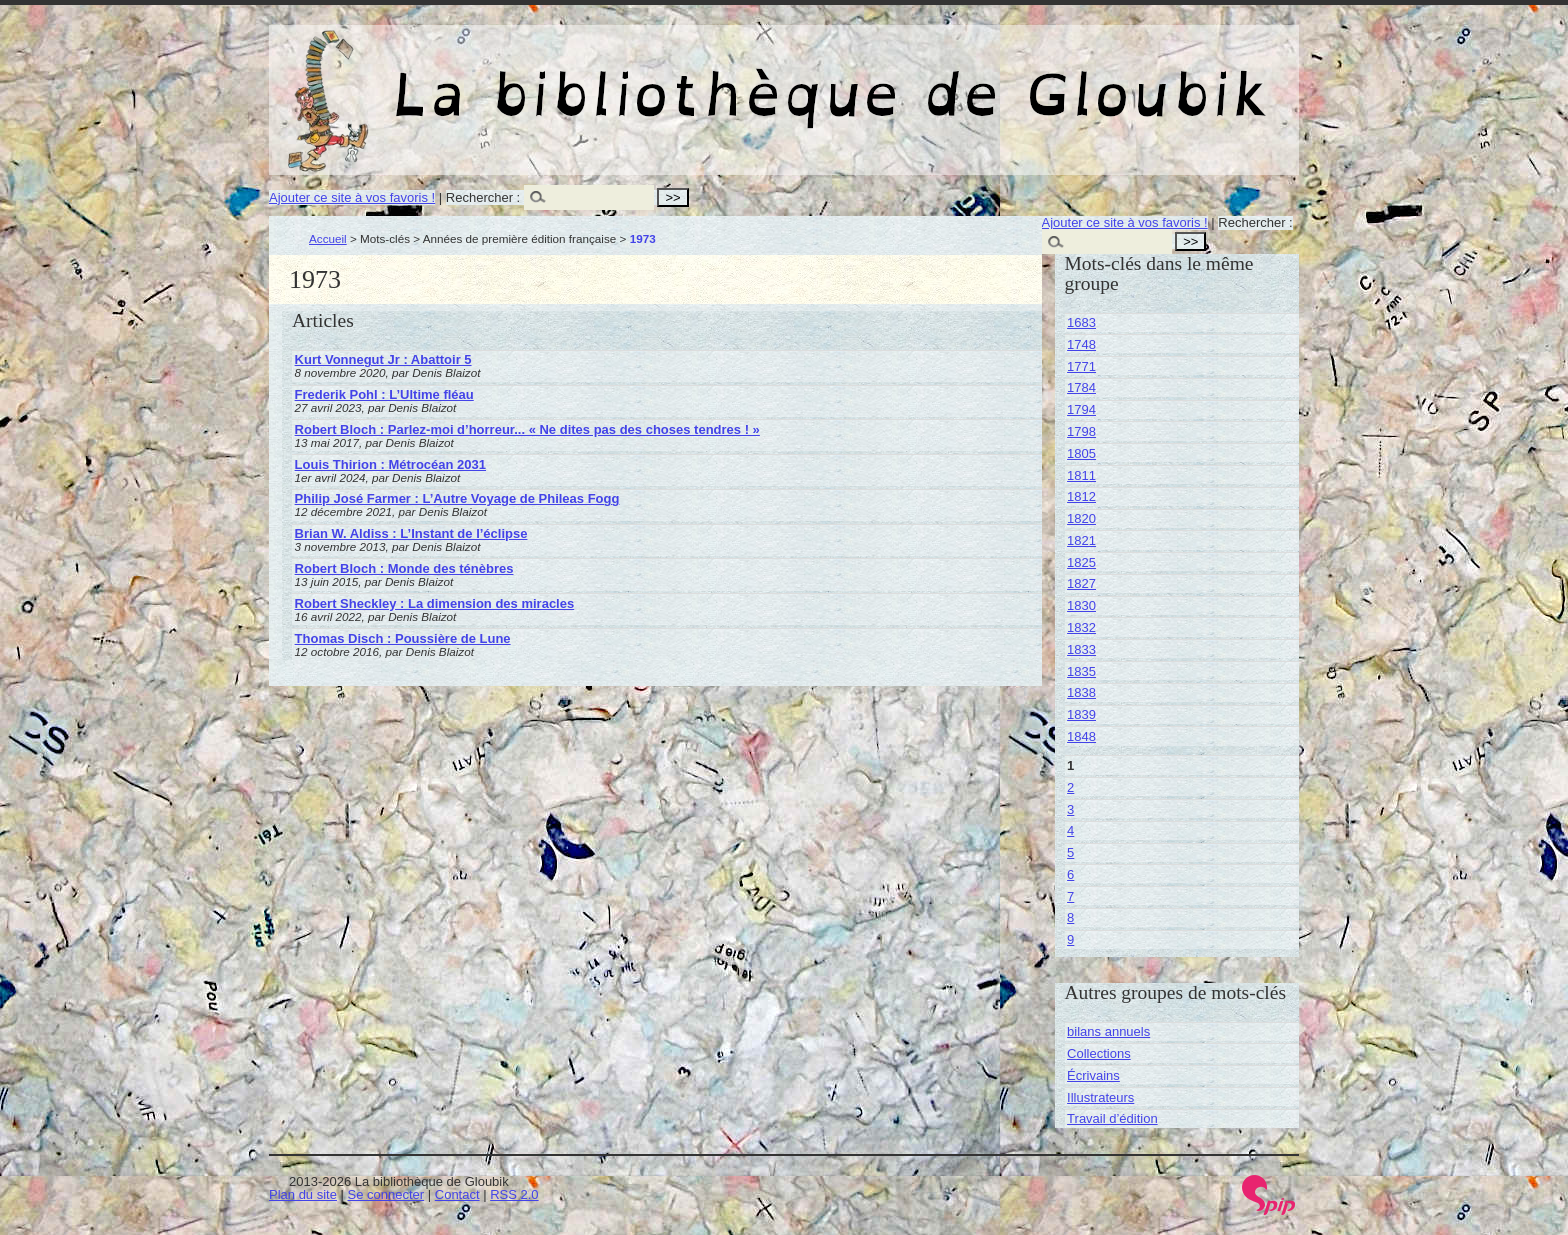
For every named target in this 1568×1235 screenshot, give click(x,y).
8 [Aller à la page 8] (1070, 917)
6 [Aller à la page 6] (1070, 874)
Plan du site (303, 1194)
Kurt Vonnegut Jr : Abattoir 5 (383, 359)
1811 (1081, 475)
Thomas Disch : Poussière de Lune (403, 638)
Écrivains (1093, 1075)
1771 (1081, 366)
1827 (1081, 583)
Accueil (328, 238)
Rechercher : (483, 197)
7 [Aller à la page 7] (1070, 896)
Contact (457, 1194)
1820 (1081, 518)
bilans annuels (1108, 1031)
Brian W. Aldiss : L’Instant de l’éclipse (411, 533)
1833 (1081, 649)
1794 (1081, 409)
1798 (1081, 431)
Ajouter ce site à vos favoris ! (352, 197)
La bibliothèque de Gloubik (996, 78)
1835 (1081, 671)
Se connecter (386, 1194)
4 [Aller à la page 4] (1070, 830)
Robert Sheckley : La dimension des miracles (435, 603)
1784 (1081, 387)
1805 (1081, 453)
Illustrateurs (1100, 1097)
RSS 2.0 (514, 1194)
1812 (1081, 496)
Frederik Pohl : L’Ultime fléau (384, 394)
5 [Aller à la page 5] (1070, 852)
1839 (1081, 714)
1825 (1081, 562)
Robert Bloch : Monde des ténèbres (404, 568)
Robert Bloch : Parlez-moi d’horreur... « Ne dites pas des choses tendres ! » (527, 429)
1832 (1081, 627)
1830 (1081, 605)
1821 (1081, 540)
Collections (1099, 1053)
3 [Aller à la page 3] (1070, 809)
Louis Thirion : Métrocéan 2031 (390, 464)
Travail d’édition (1112, 1118)
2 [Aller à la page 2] (1070, 787)
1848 (1081, 736)
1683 (1081, 322)
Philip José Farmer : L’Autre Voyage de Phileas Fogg (457, 498)
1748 (1081, 344)
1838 (1081, 692)
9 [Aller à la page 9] (1070, 939)
